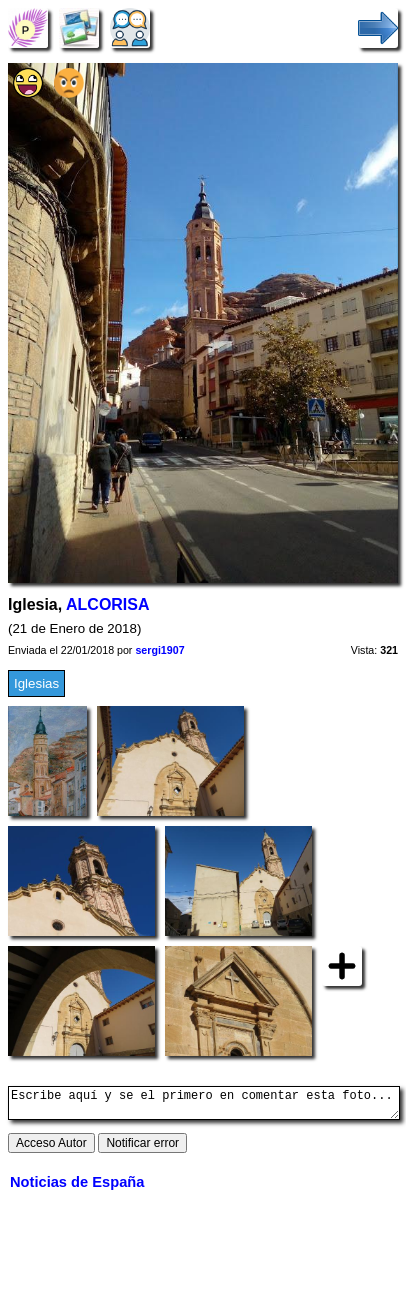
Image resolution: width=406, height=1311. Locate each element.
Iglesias (36, 683)
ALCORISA (107, 604)
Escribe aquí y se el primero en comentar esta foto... (204, 1106)
